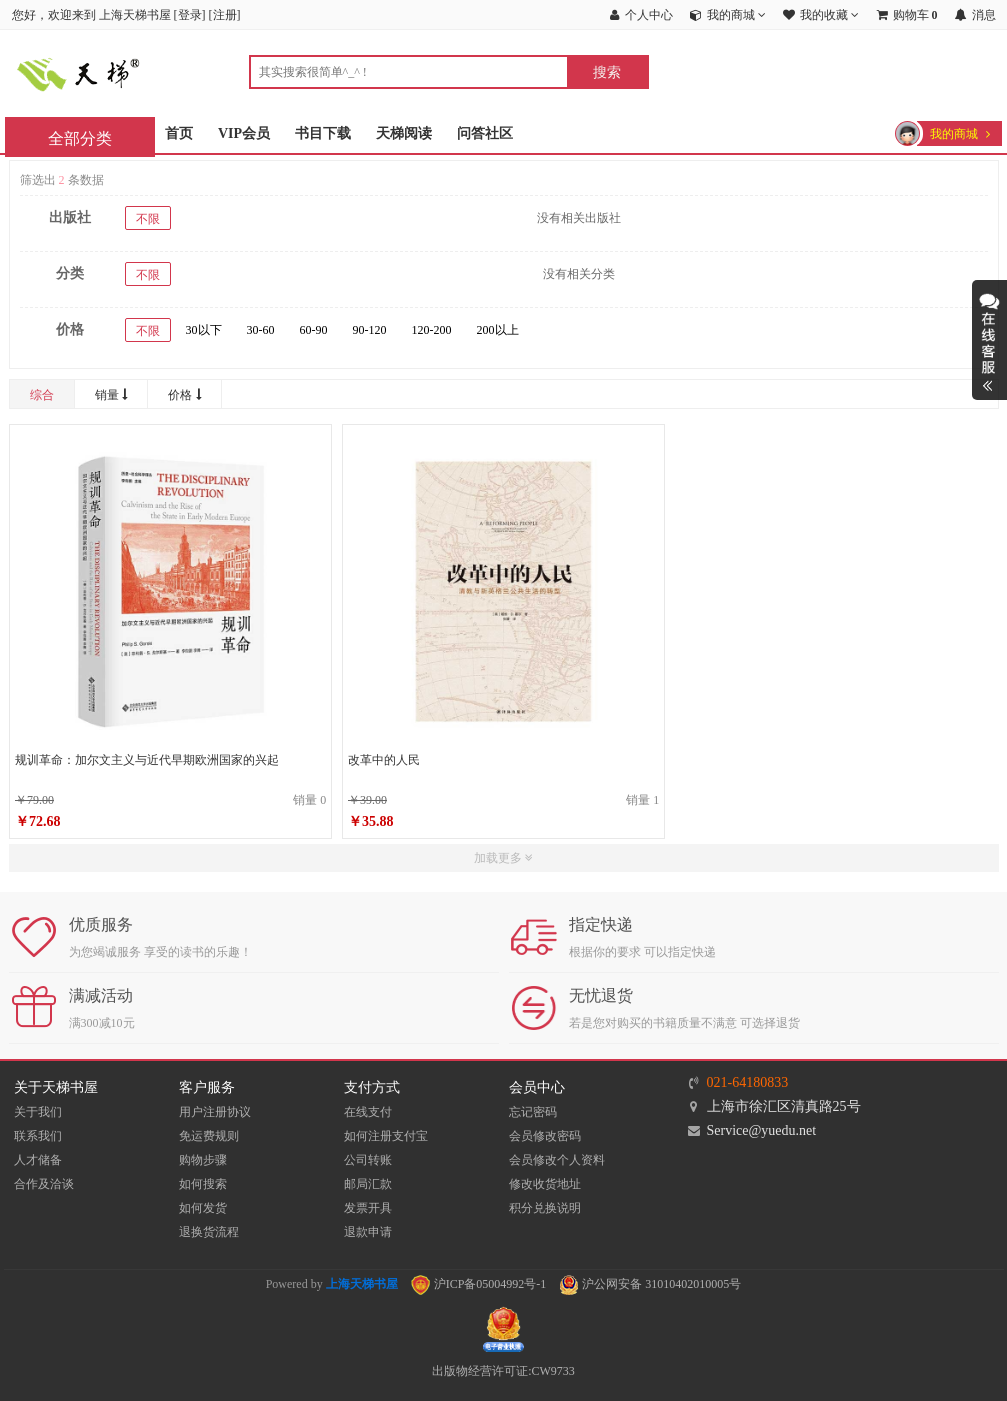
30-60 (261, 330)
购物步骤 (203, 1160)
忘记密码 (533, 1112)
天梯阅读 (404, 133)
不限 (148, 219)
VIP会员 (244, 133)
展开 (989, 340)
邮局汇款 (368, 1184)
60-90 (314, 330)
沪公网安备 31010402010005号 (650, 1284)
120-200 (432, 330)
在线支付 (368, 1112)
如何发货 (203, 1208)
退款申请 (368, 1232)
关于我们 (38, 1112)
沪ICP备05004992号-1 (479, 1284)
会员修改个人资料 (557, 1160)
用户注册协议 (215, 1112)
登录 (190, 15)
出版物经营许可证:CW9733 (503, 1371)
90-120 (370, 330)
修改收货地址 (545, 1184)
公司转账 (368, 1160)
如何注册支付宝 (386, 1136)
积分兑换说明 (545, 1208)
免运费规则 (209, 1136)
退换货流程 (209, 1232)
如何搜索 (203, 1184)
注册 (225, 15)
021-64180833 (748, 1082)
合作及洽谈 (44, 1184)
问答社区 (485, 133)
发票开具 (368, 1208)
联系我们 (38, 1136)
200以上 (498, 330)
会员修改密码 (545, 1136)
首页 (179, 133)
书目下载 (323, 133)
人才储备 (38, 1160)
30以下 (204, 330)
